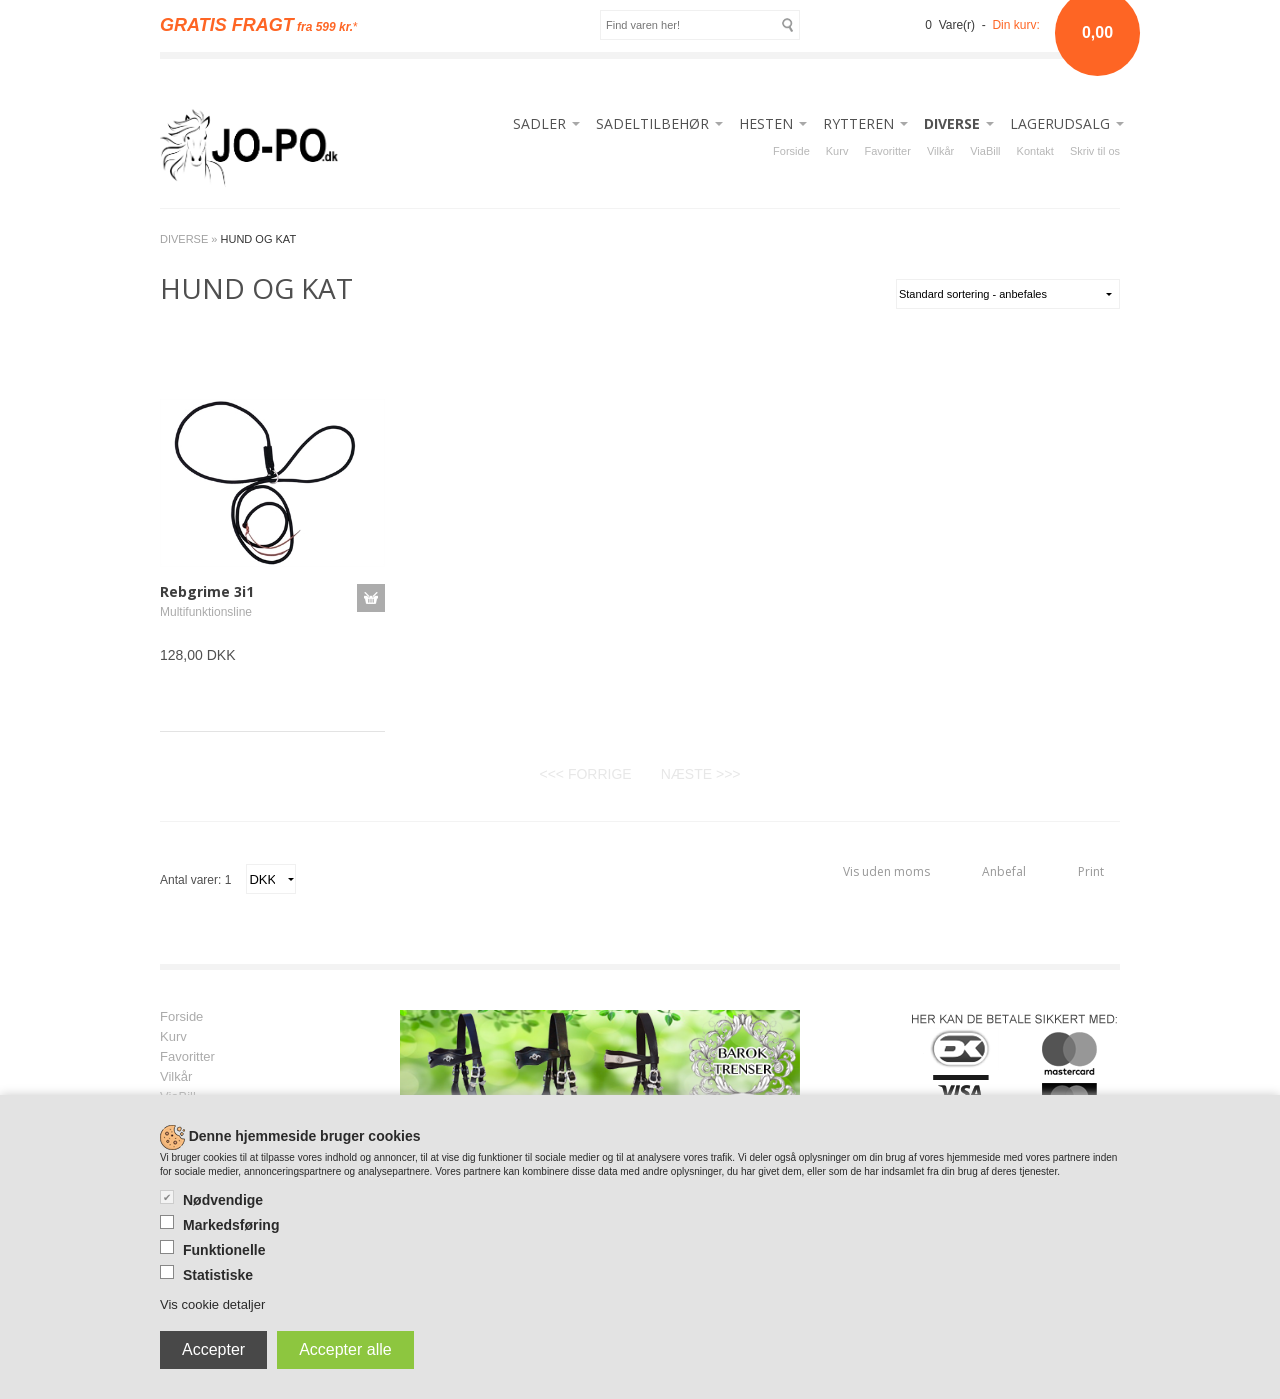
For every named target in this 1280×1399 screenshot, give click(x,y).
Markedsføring (231, 1225)
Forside (791, 151)
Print (1091, 871)
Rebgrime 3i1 (207, 591)
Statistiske (218, 1275)
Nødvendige (223, 1200)
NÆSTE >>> (701, 774)
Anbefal (1004, 871)
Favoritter (887, 151)
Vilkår (940, 151)
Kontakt (1035, 151)
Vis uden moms (886, 871)
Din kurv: (1015, 25)
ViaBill (985, 151)
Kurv (837, 151)
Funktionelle (224, 1250)
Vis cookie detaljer (212, 1304)
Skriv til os (1095, 151)
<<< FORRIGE (585, 774)
